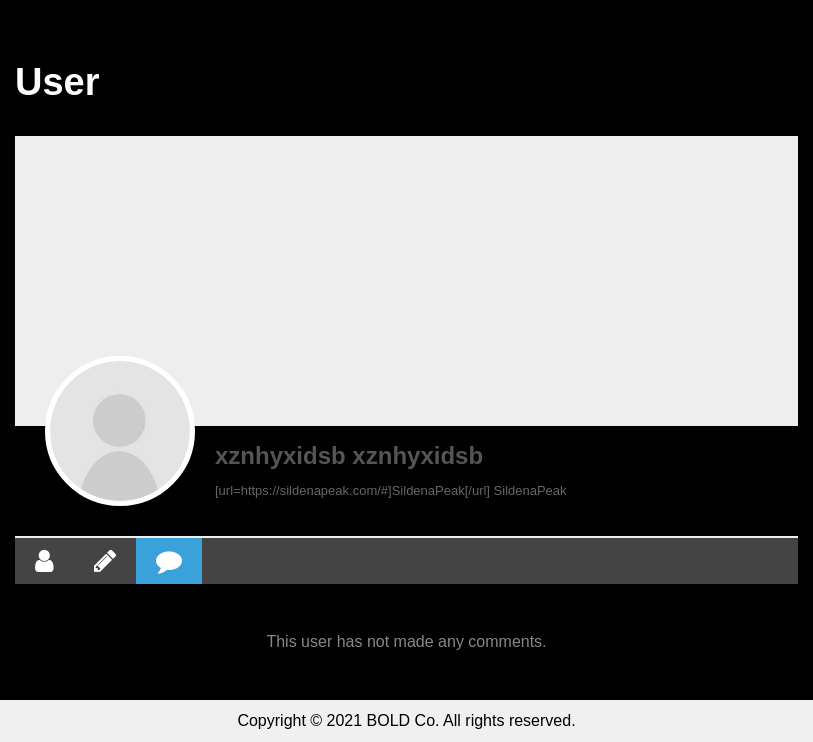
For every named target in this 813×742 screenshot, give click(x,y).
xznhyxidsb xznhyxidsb (349, 455)
